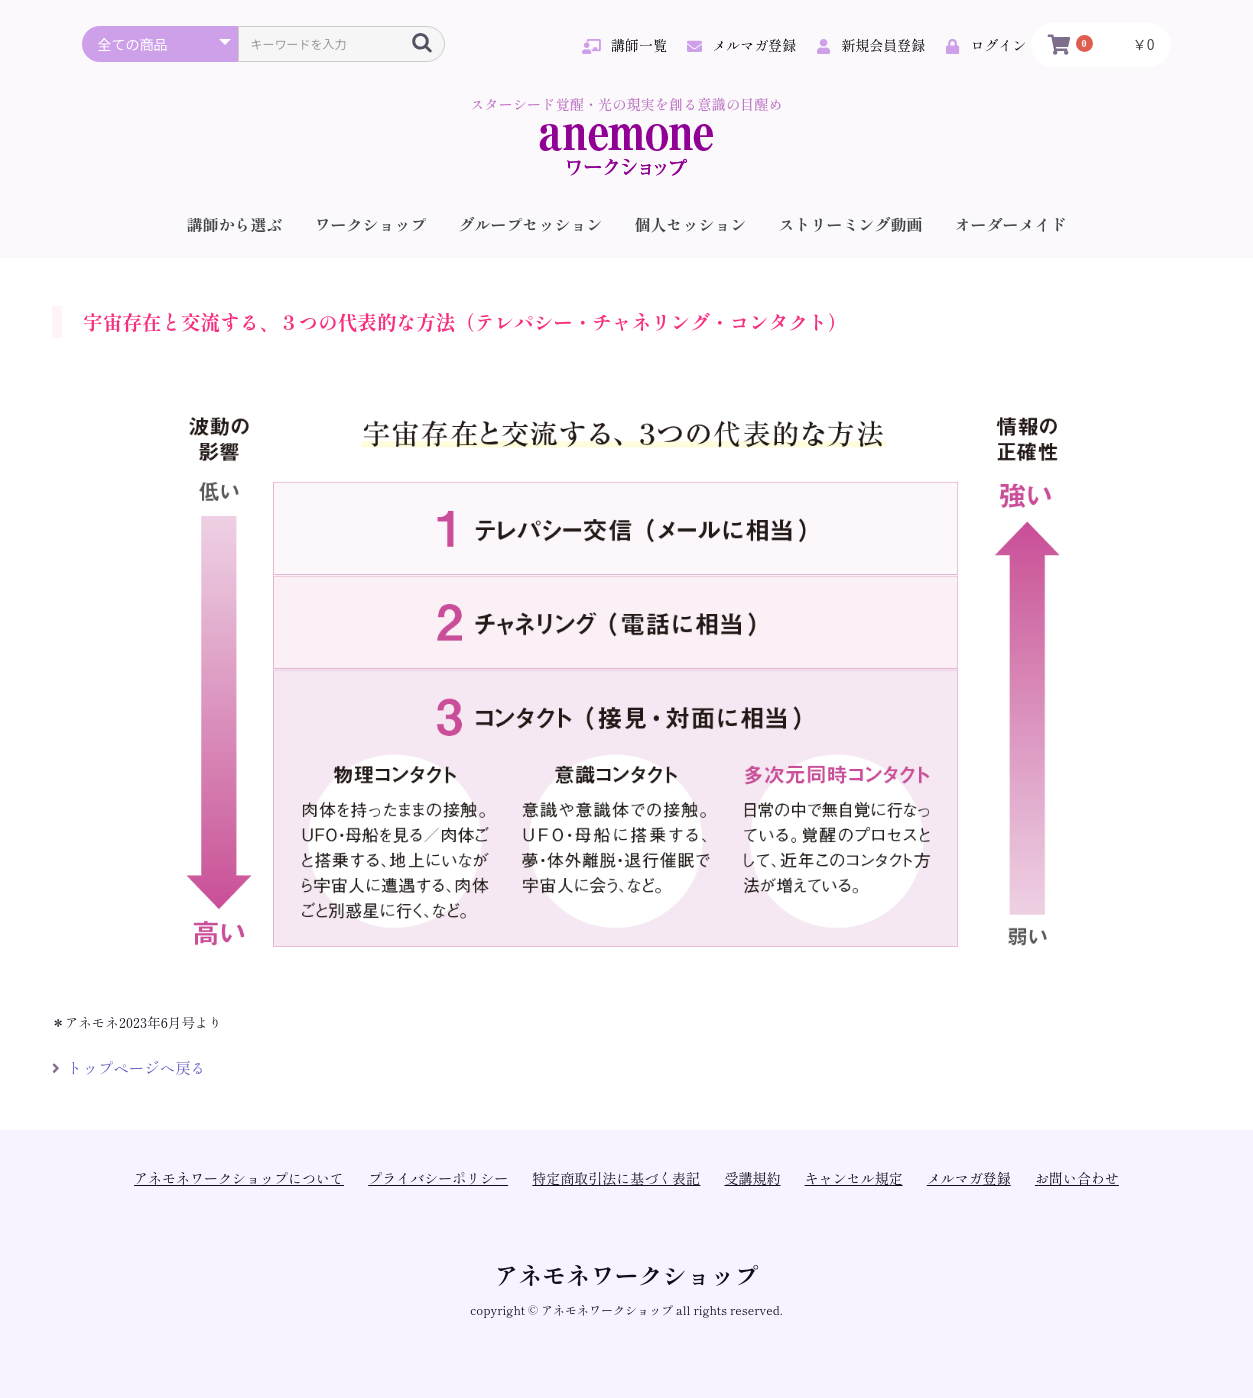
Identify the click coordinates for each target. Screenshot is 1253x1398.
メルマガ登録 (969, 1178)
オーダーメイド (1011, 224)
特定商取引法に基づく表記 (616, 1178)
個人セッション (691, 224)
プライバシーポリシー (438, 1178)
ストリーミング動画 (851, 224)
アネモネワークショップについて (239, 1178)
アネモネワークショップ (627, 1274)
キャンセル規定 (854, 1178)
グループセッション (530, 224)
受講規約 (753, 1178)
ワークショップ (370, 224)
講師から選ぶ (234, 224)
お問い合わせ (1077, 1178)
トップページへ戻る (129, 1067)
